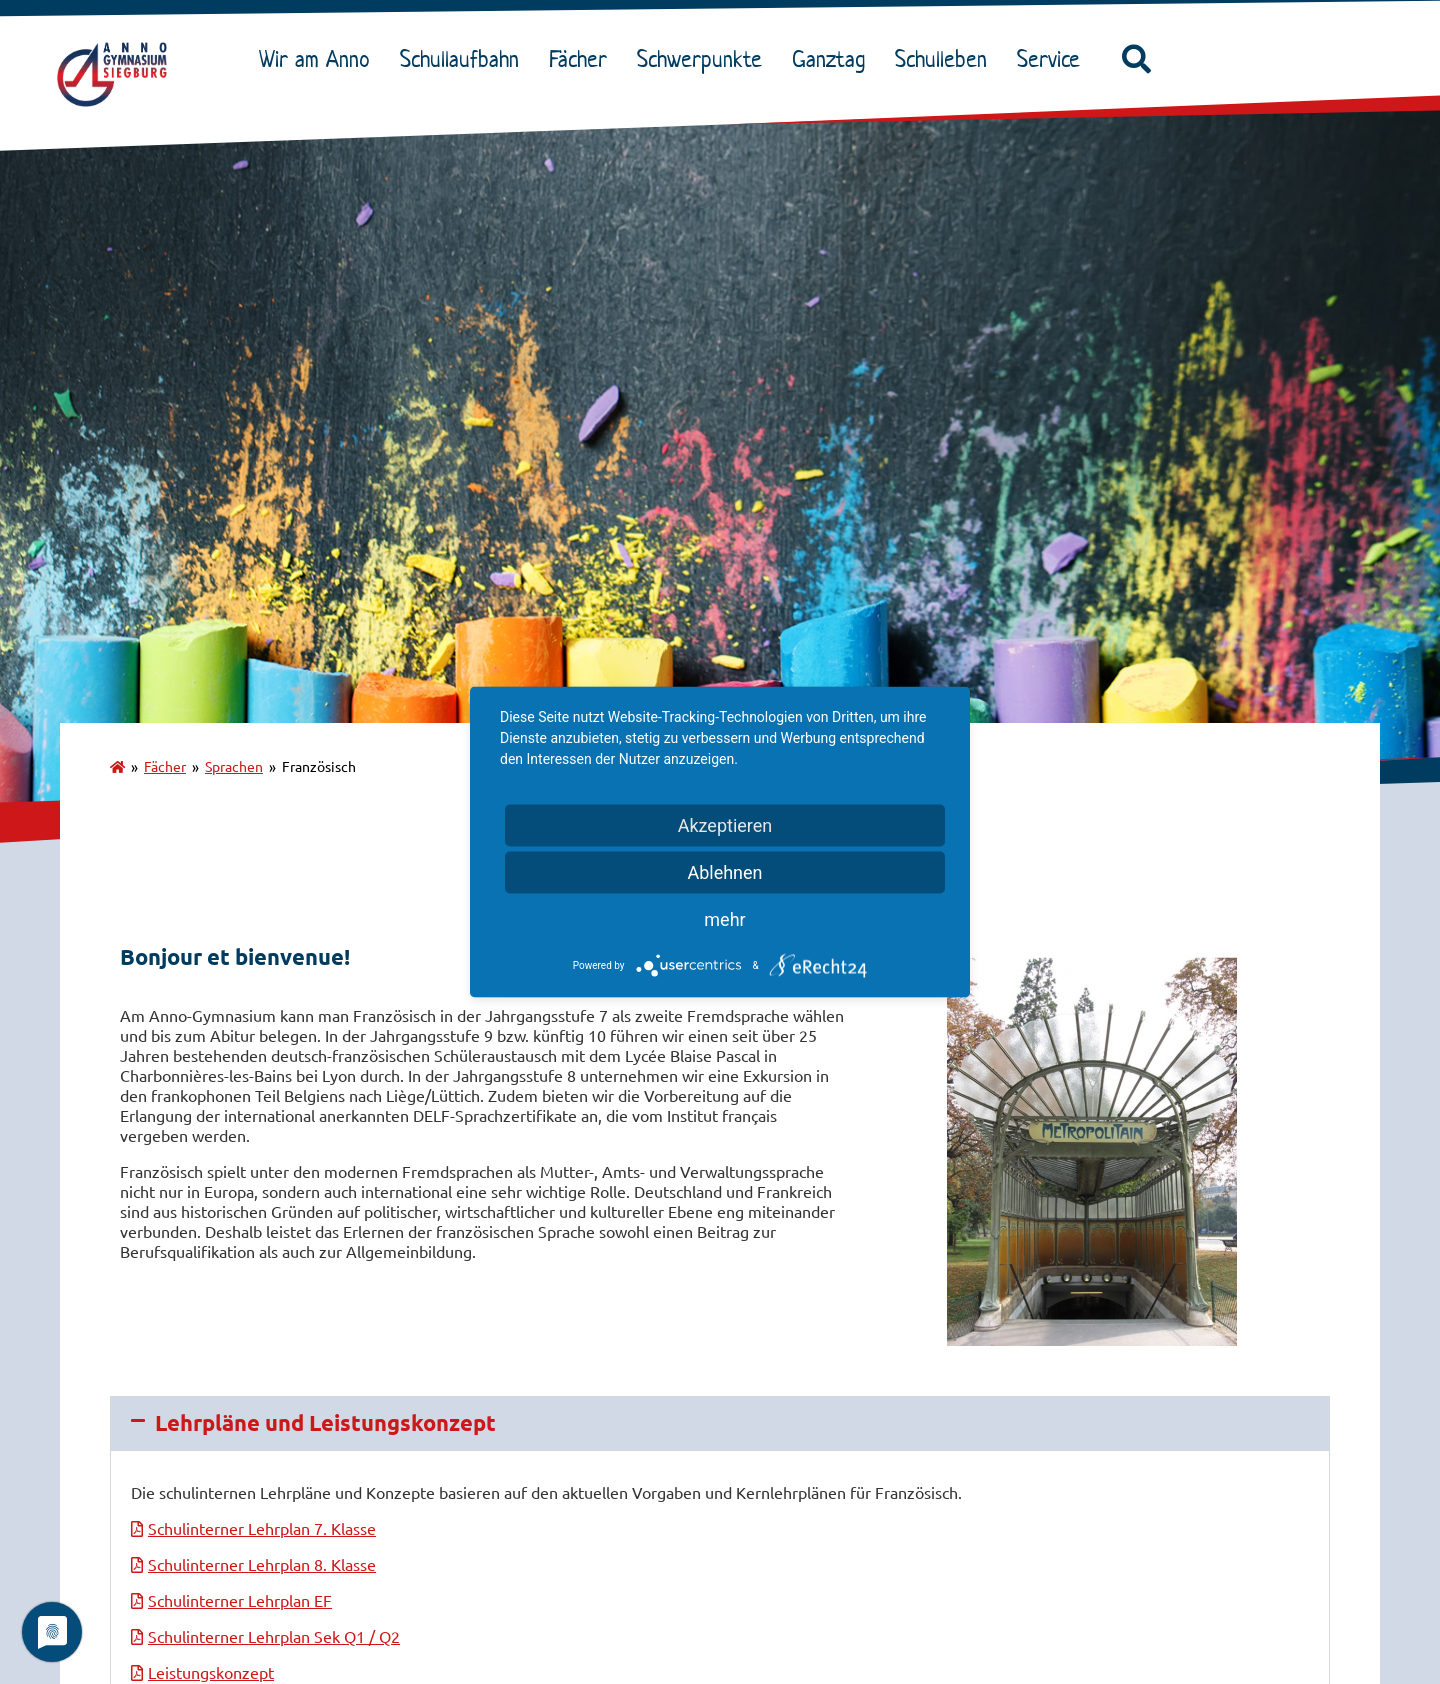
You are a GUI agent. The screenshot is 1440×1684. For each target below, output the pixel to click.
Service (1053, 59)
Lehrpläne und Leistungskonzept (325, 1422)
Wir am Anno (319, 59)
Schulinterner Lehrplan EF (240, 1600)
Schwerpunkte (704, 59)
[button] (1136, 60)
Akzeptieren (725, 825)
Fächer (583, 59)
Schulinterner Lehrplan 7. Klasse (262, 1528)
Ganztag (833, 59)
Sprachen (234, 766)
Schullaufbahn (464, 59)
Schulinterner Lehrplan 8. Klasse (262, 1564)
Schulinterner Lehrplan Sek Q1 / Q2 (274, 1636)
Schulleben (946, 59)
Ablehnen (724, 872)
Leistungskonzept (211, 1672)
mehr (724, 919)
